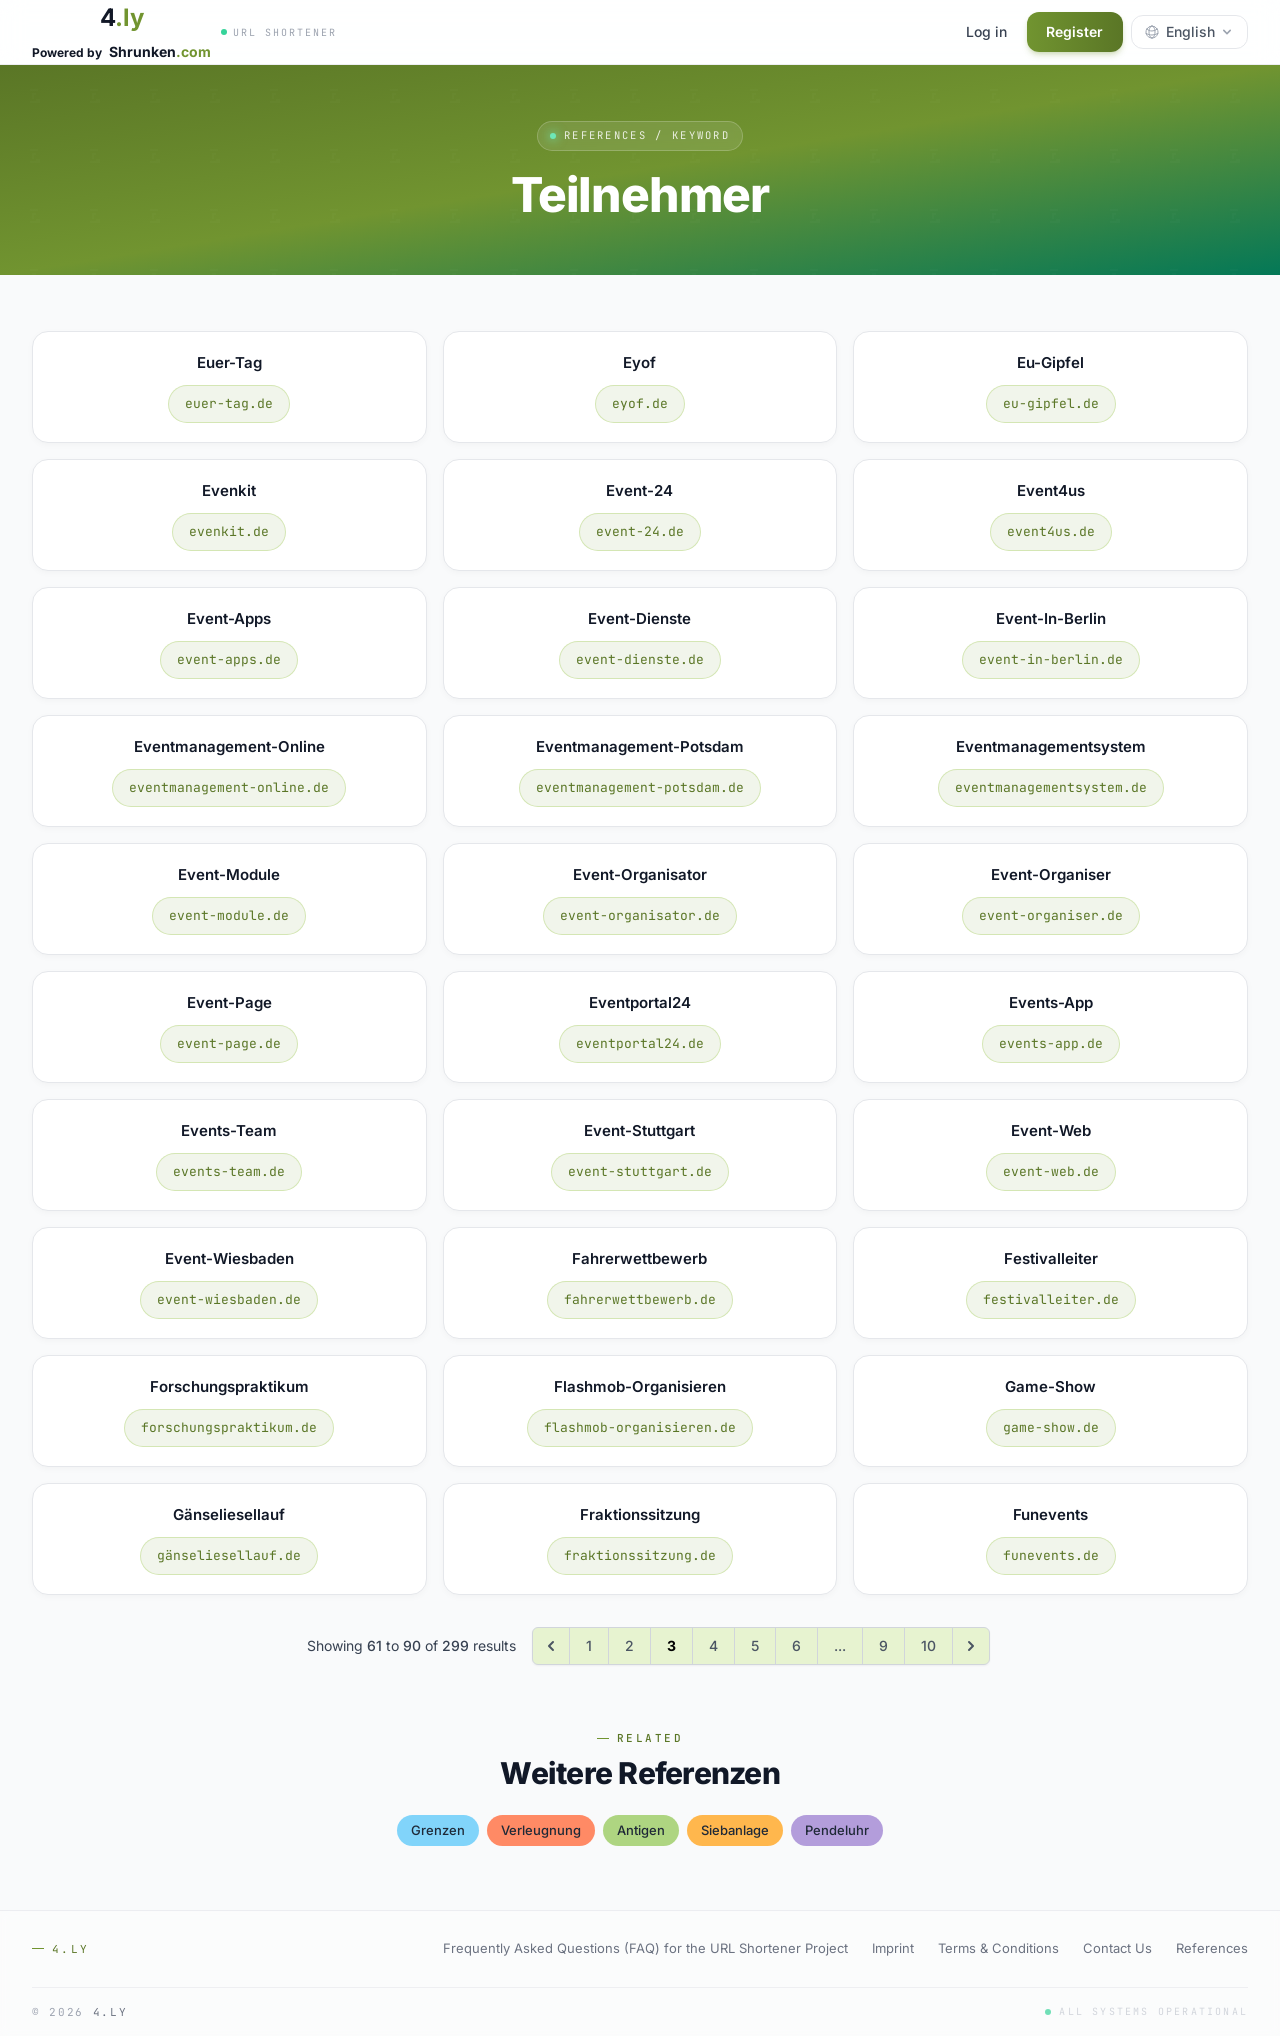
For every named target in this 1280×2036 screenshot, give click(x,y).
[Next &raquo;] (971, 1646)
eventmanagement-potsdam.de (640, 787)
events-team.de (229, 1171)
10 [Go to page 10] (928, 1645)
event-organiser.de (1051, 915)
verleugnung (541, 1830)
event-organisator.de (640, 915)
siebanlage (735, 1830)
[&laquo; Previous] (551, 1646)
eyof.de (640, 403)
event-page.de (229, 1043)
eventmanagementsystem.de (1051, 787)
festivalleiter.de (1051, 1299)
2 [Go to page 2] (629, 1645)
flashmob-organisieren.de (640, 1427)
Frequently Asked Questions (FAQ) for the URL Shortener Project (645, 1948)
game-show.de (1051, 1427)
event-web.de (1051, 1171)
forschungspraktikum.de (229, 1427)
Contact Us (1117, 1948)
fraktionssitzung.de (640, 1555)
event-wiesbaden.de (229, 1299)
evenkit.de (229, 531)
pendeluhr (837, 1830)
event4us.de (1051, 531)
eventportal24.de (640, 1043)
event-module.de (229, 915)
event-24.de (640, 531)
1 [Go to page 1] (589, 1645)
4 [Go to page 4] (713, 1645)
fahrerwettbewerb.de (640, 1299)
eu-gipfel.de (1051, 403)
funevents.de (1051, 1555)
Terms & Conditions (998, 1948)
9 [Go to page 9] (883, 1645)
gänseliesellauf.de (229, 1555)
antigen (641, 1830)
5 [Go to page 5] (755, 1645)
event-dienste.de (640, 659)
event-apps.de (229, 659)
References (1212, 1948)
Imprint (893, 1948)
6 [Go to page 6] (796, 1645)
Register (1074, 31)
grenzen (438, 1830)
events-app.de (1051, 1043)
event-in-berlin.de (1051, 659)
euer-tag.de (229, 403)
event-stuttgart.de (640, 1171)
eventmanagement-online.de (229, 787)
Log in (985, 31)
